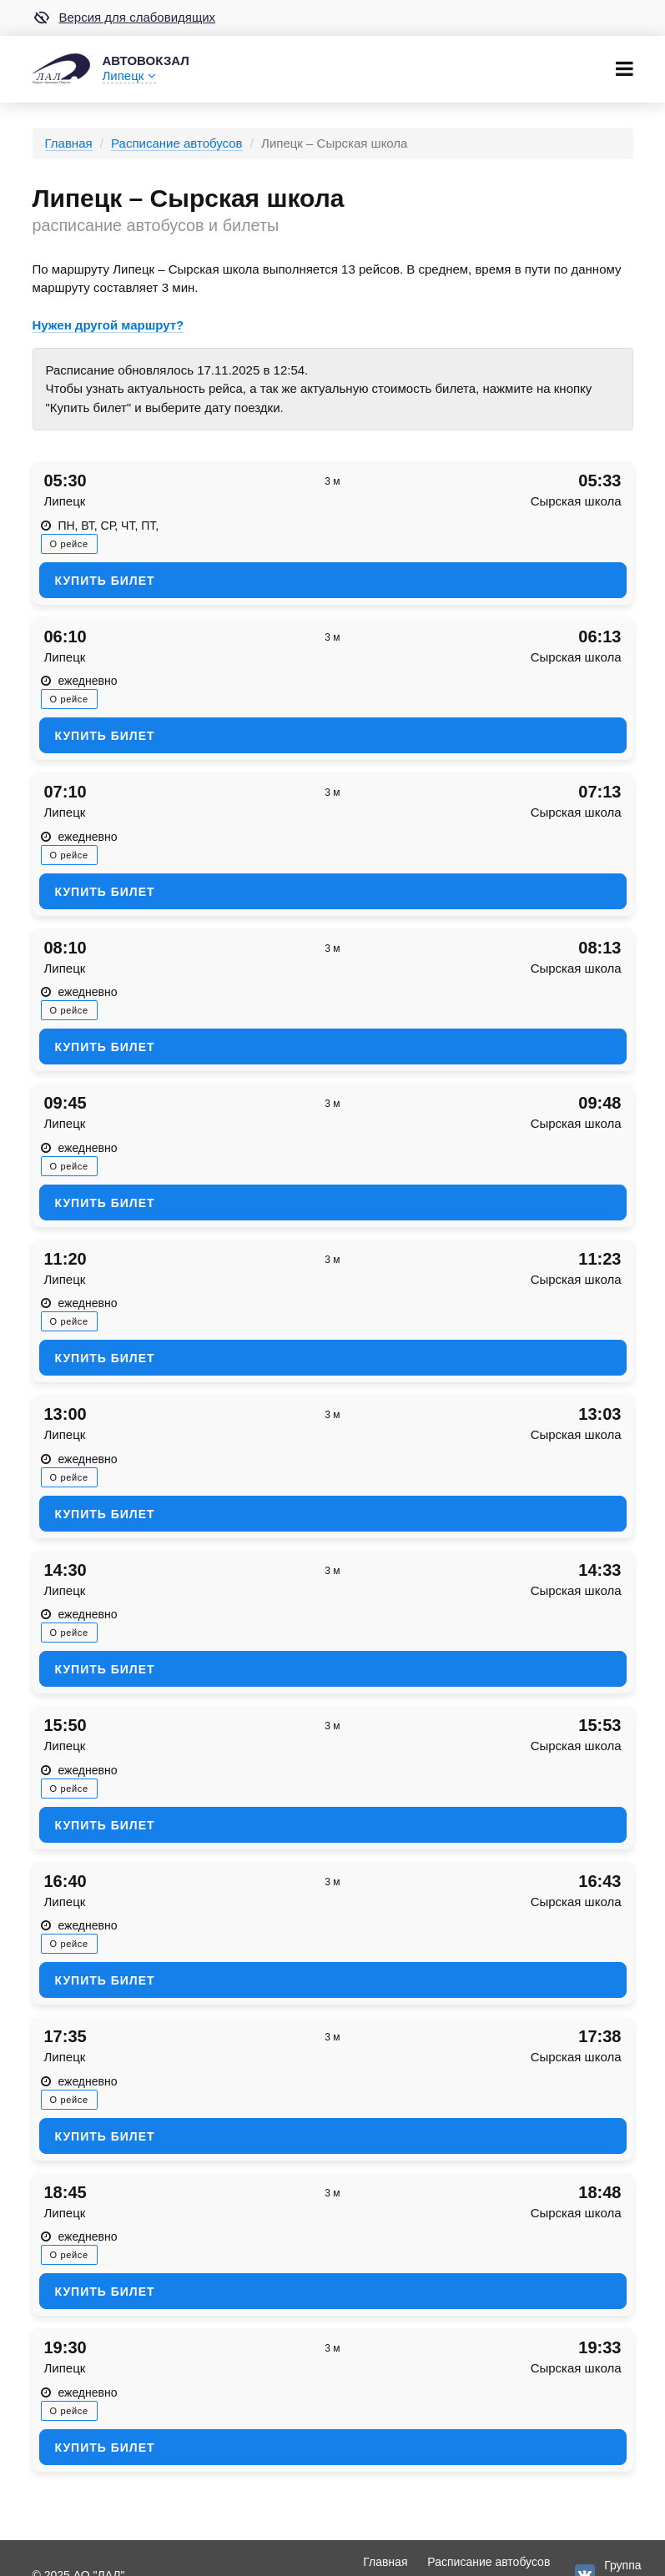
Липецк (129, 75)
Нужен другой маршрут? (108, 325)
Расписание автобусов (176, 143)
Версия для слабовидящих (124, 17)
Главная (69, 143)
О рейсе (69, 544)
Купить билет (105, 580)
